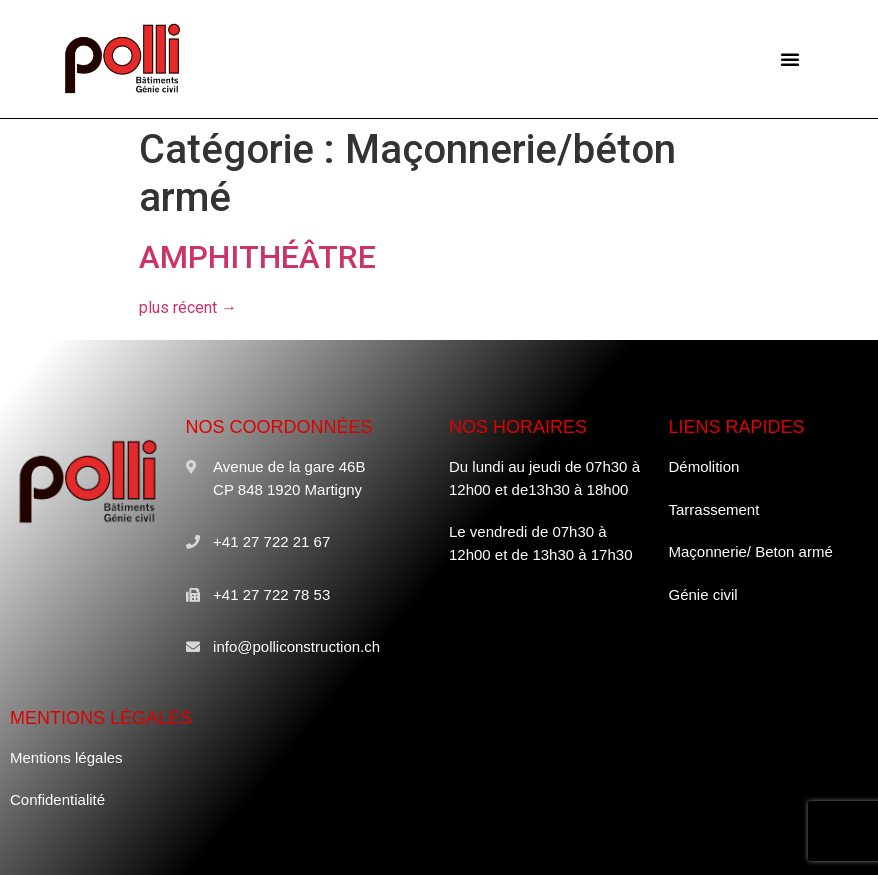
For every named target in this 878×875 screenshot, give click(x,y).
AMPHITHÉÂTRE (257, 257)
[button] (790, 59)
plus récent (188, 307)
